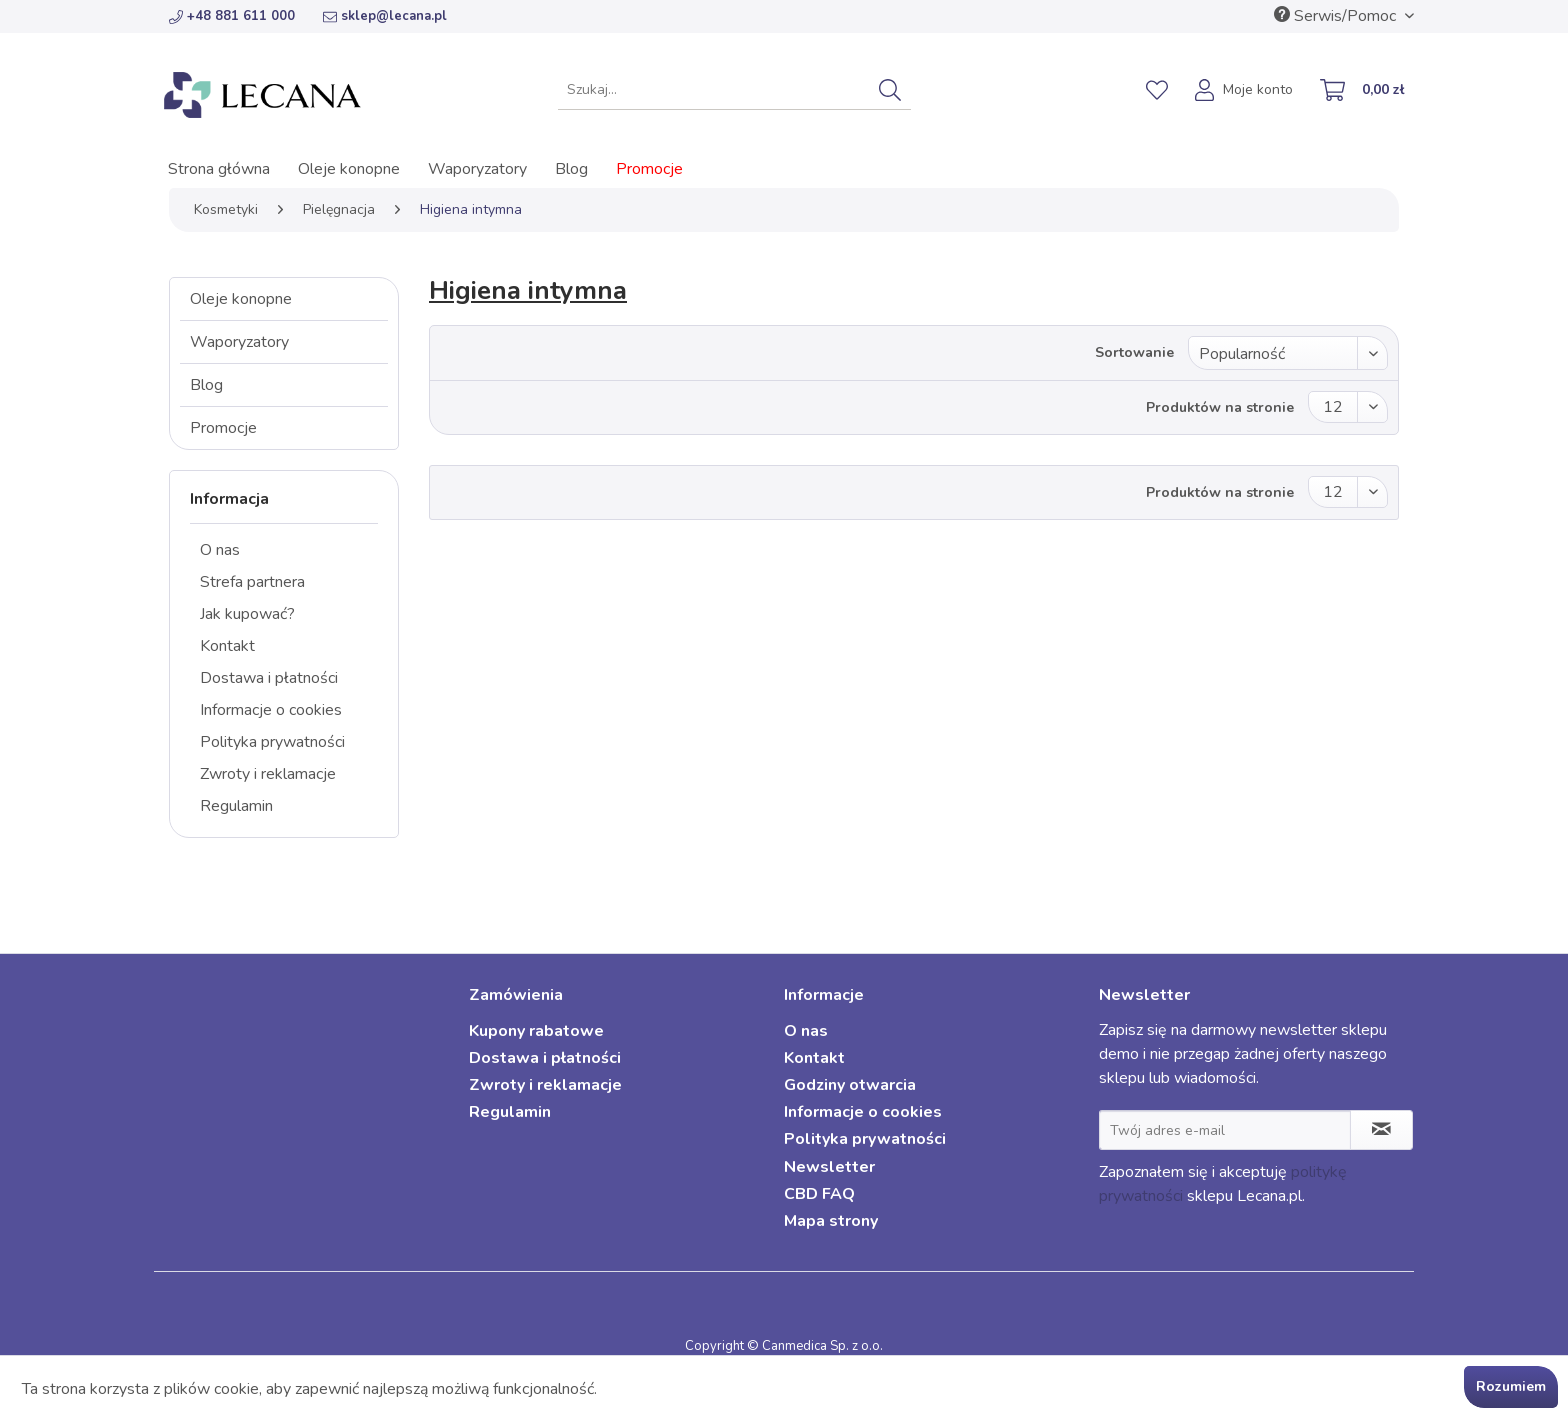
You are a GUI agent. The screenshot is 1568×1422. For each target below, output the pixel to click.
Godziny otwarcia (850, 1085)
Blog (206, 385)
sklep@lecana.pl (385, 16)
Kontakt (227, 646)
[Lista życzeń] (1157, 90)
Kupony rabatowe (536, 1031)
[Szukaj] (890, 90)
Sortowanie (1134, 352)
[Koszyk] (1363, 92)
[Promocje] (649, 169)
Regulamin (236, 806)
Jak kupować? (247, 614)
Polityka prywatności (272, 742)
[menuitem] (734, 90)
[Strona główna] (219, 169)
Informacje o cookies (271, 710)
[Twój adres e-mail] (1225, 1130)
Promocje (223, 428)
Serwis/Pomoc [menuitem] (1337, 16)
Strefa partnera (252, 582)
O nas (220, 550)
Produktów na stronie (1220, 407)
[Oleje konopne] (349, 169)
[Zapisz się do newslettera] (1381, 1130)
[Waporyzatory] (477, 169)
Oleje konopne (241, 299)
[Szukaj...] (734, 90)
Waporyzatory (239, 342)
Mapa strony (831, 1221)
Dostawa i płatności (269, 678)
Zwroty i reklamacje (268, 774)
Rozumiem (1511, 1386)
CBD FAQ (819, 1194)
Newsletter (829, 1167)
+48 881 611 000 (232, 16)
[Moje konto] (1245, 92)
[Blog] (571, 169)
